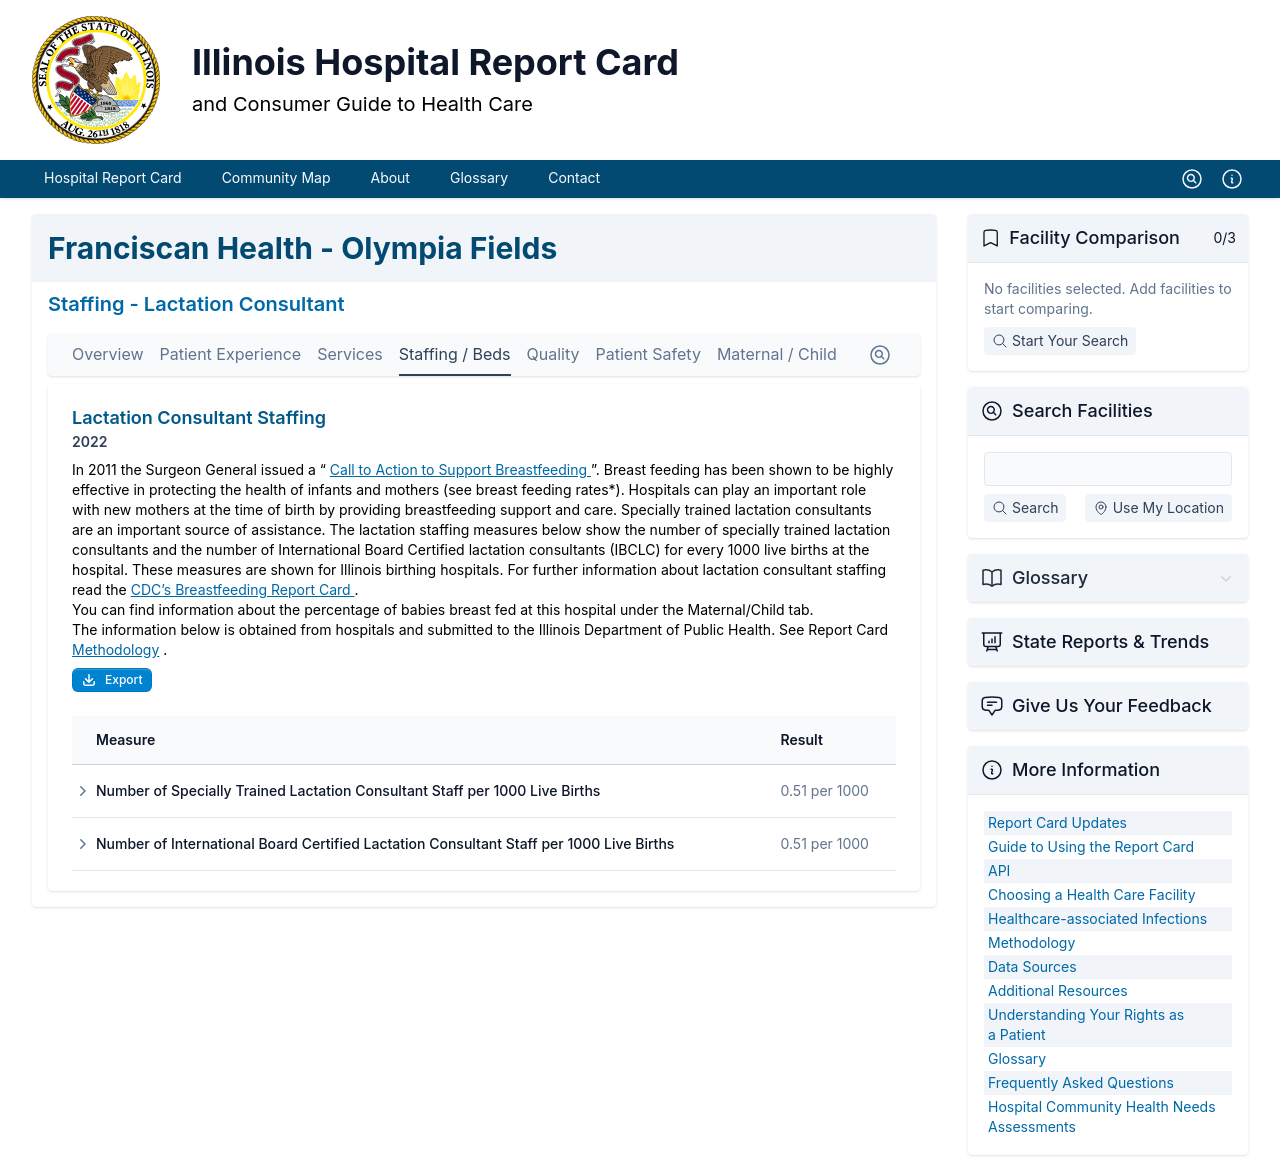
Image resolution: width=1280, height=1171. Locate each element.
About (389, 177)
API (999, 870)
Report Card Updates (1057, 822)
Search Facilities (1082, 410)
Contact (574, 177)
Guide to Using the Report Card (1091, 846)
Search (1025, 507)
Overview (108, 354)
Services (350, 354)
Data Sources (1032, 966)
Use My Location (1158, 507)
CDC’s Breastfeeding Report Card (243, 589)
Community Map (276, 177)
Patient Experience (231, 354)
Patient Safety (647, 354)
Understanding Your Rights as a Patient (1086, 1024)
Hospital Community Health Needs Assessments (1102, 1116)
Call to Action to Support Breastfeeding (460, 469)
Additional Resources (1058, 990)
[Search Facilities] (1108, 469)
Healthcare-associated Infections (1097, 918)
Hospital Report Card (113, 177)
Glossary (479, 177)
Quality (553, 354)
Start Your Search (1060, 340)
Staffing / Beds (455, 354)
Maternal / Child (777, 354)
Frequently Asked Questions (1081, 1082)
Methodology (115, 649)
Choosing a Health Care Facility (1092, 894)
